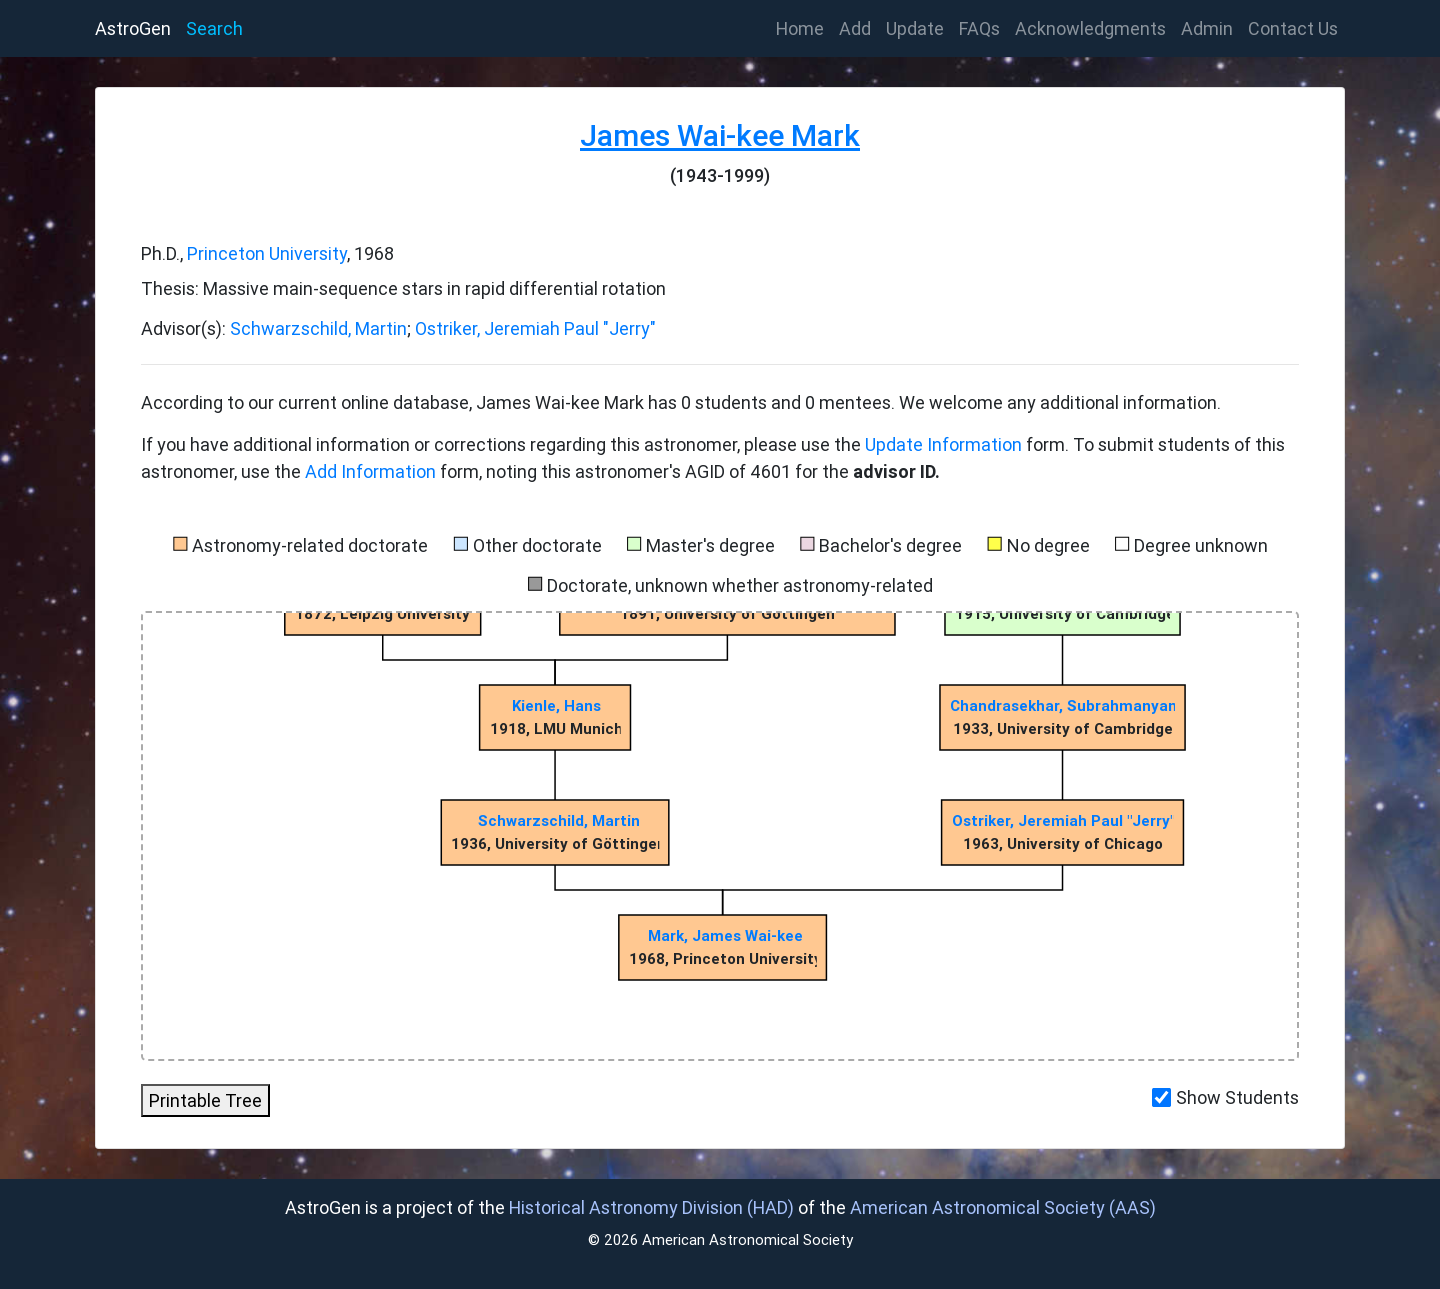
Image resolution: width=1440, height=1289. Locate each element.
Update (915, 28)
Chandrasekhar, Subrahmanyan (1063, 705)
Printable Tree (205, 1100)
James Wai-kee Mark (720, 135)
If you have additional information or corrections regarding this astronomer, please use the (503, 444)
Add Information (370, 471)
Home (804, 27)
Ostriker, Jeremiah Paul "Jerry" (535, 328)
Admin (1207, 28)
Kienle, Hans (556, 705)
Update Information (945, 444)
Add (855, 28)
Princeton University (267, 253)
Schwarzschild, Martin (318, 328)
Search (214, 28)
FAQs (979, 28)
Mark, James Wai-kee (725, 935)
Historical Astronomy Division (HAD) (651, 1207)
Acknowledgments (1090, 28)
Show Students (1237, 1097)
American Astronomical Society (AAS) (1003, 1207)
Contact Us (1293, 28)
